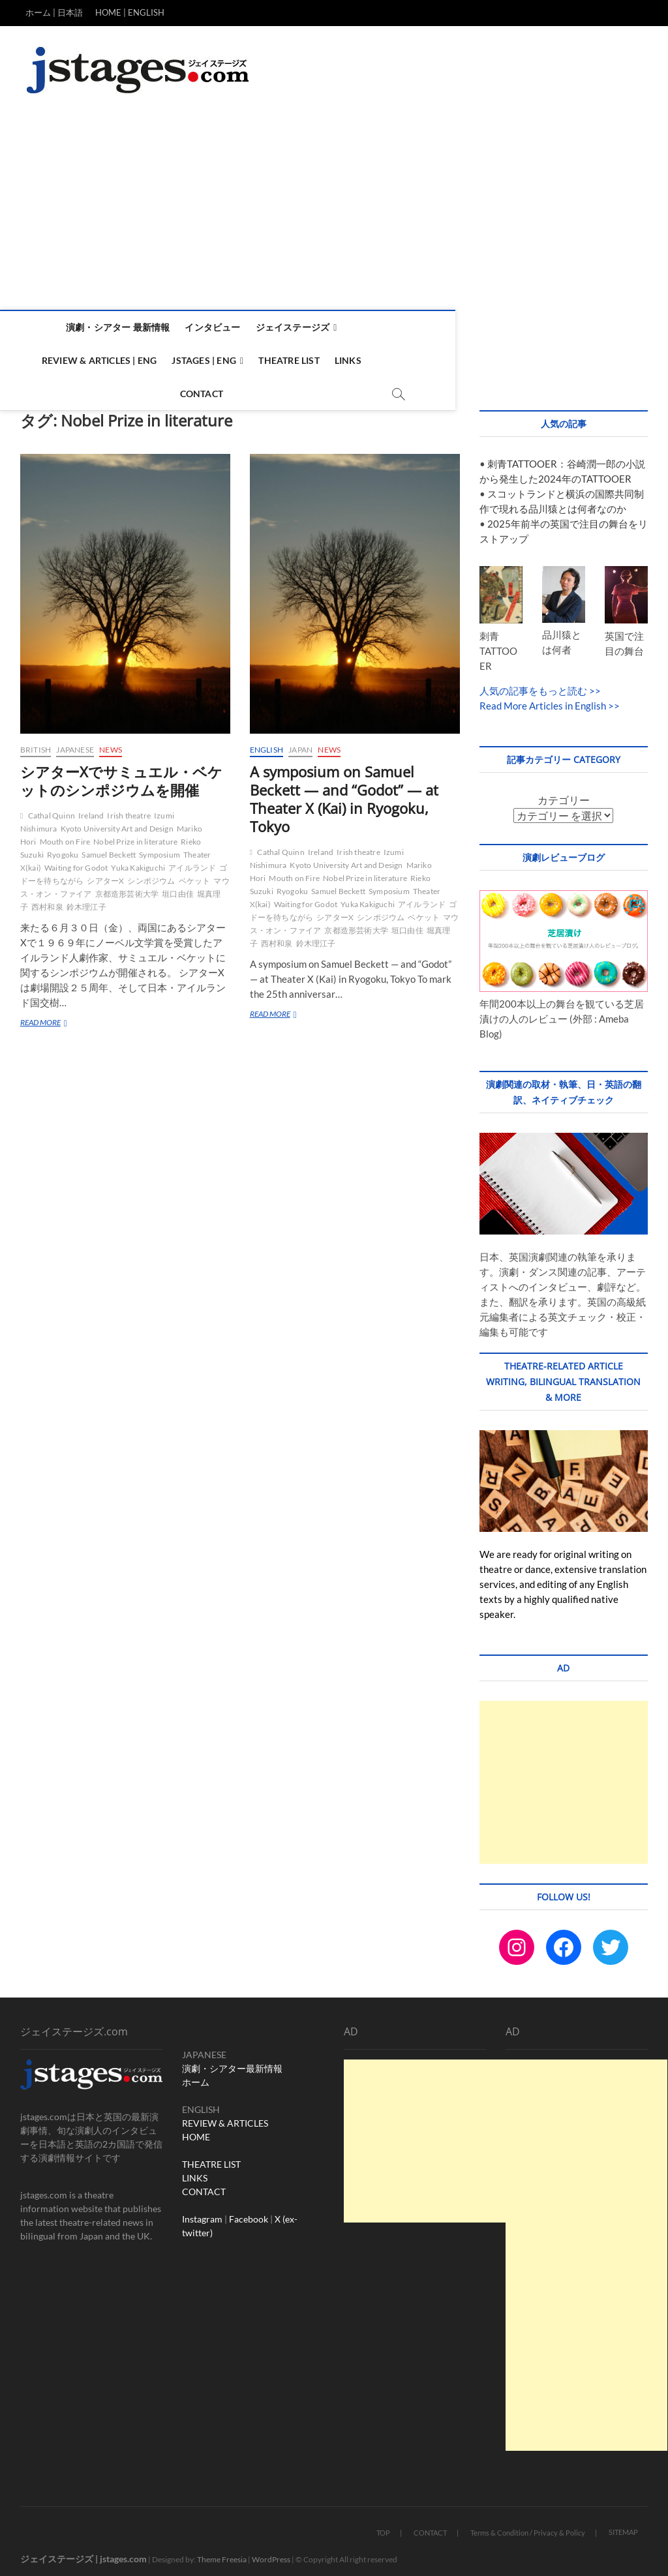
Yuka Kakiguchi (138, 861)
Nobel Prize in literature (135, 835)
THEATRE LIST (211, 2157)
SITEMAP (623, 2525)
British (35, 743)
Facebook (248, 2212)
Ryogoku (62, 848)
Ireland (91, 809)
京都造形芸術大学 (127, 887)
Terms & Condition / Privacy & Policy (527, 2526)
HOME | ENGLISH (129, 12)
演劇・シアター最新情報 (232, 2061)
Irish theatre (129, 809)
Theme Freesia (222, 2553)
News (110, 743)
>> (594, 684)
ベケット (195, 874)
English (266, 743)
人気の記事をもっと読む (533, 684)
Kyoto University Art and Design (117, 822)
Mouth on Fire (65, 835)
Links (316, 360)
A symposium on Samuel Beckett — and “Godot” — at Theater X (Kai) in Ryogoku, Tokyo (344, 792)
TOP (383, 2526)
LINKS (194, 2171)
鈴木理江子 (86, 900)
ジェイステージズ (291, 327)
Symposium (159, 848)
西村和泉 (47, 900)
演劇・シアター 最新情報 (116, 327)
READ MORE (48, 1017)
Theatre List (258, 360)
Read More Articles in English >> (549, 699)
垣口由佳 (178, 887)
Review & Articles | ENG (407, 327)
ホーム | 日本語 (54, 12)
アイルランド (192, 861)
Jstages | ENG (512, 327)
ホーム (195, 2075)
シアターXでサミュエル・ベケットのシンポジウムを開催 (121, 774)
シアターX (105, 874)
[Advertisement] (334, 212)
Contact (366, 360)
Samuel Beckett (109, 848)
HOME (196, 2130)
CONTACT (204, 2185)
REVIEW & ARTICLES (225, 2116)
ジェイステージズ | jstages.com (83, 2552)
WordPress (271, 2553)
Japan (300, 743)
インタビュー (210, 327)
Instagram (202, 2212)
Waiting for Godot (76, 861)
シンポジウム (151, 874)
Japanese (75, 743)
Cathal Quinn (51, 809)
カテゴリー (564, 793)
